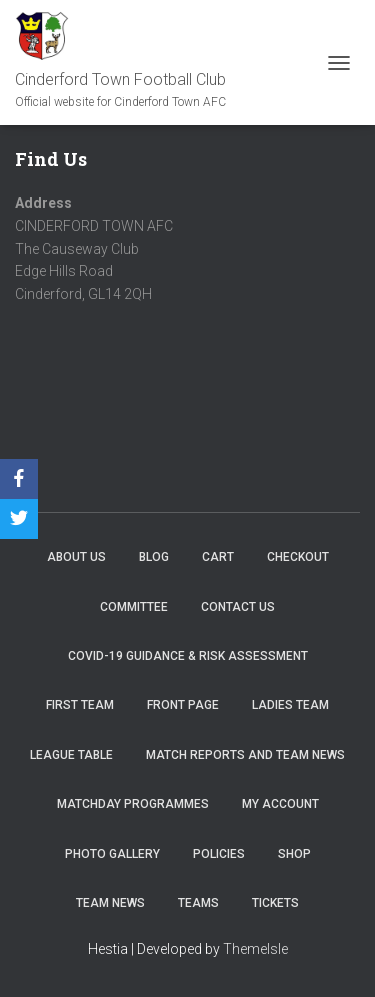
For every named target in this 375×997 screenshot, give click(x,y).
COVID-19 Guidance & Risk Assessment (188, 656)
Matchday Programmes (133, 804)
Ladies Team (290, 705)
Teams (198, 903)
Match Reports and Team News (245, 755)
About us (76, 557)
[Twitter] (19, 519)
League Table (71, 755)
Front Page (183, 705)
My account (280, 804)
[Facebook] (19, 479)
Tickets (275, 903)
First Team (80, 705)
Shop (294, 854)
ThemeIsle (255, 949)
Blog (154, 557)
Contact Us (238, 607)
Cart (218, 557)
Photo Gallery (112, 854)
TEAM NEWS (110, 903)
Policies (219, 854)
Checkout (298, 557)
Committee (134, 607)
